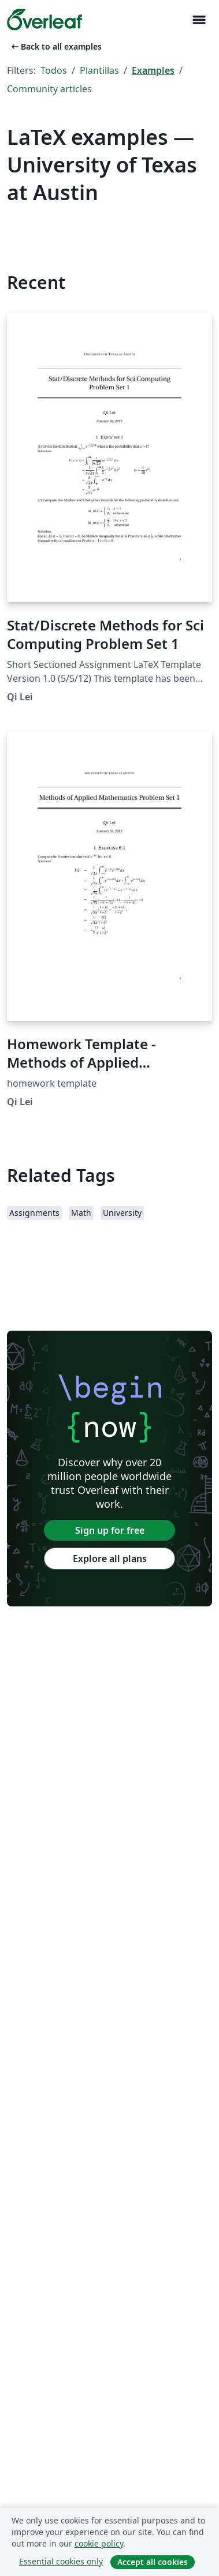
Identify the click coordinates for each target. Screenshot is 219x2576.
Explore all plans (110, 1558)
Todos (53, 70)
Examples (153, 70)
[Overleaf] (44, 19)
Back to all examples (55, 46)
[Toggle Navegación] (198, 20)
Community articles (49, 88)
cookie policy (99, 2543)
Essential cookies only (61, 2561)
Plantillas (99, 70)
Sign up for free (109, 1530)
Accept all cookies (152, 2561)
